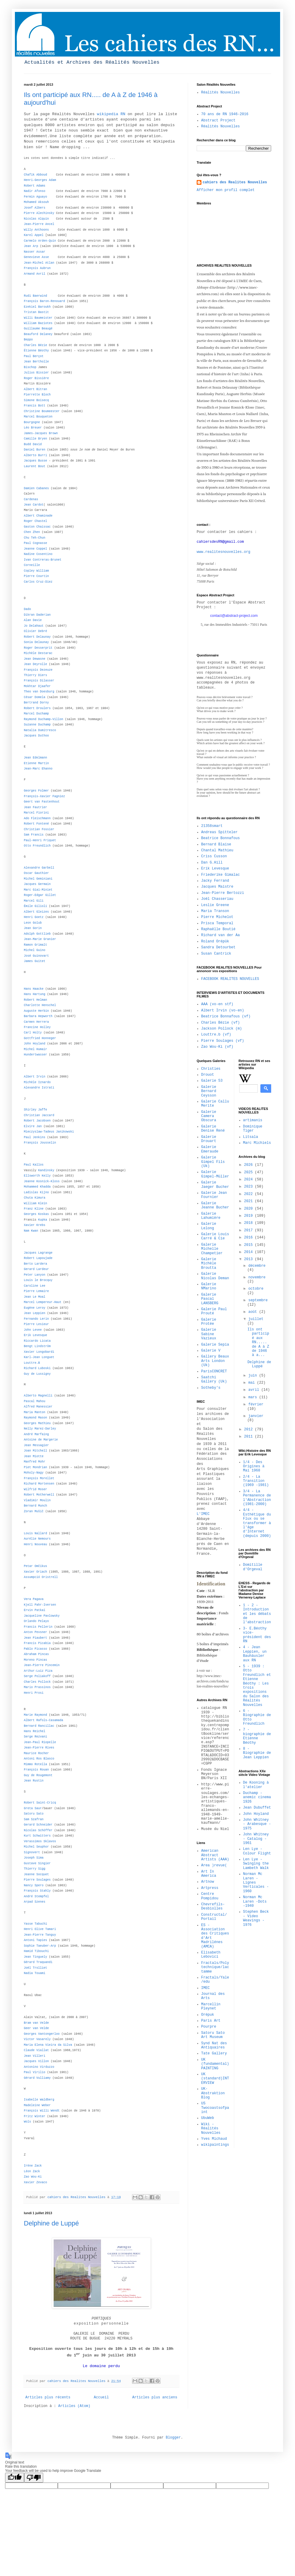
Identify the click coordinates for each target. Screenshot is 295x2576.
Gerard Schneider (38, 1824)
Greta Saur (33, 1808)
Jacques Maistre (217, 887)
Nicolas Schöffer (38, 1830)
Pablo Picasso (35, 1649)
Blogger (173, 2438)
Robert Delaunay (37, 637)
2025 (249, 1172)
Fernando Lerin (36, 1319)
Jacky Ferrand (215, 881)
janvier (255, 1416)
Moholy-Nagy (34, 1472)
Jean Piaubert (35, 1638)
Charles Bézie (35, 345)
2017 (249, 1230)
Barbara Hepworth (38, 1016)
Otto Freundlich (37, 845)
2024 (249, 1179)
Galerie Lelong (208, 1226)
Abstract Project (218, 120)
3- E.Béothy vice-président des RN (257, 1634)
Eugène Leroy (34, 1308)
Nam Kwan (31, 1231)
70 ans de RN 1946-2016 (224, 114)
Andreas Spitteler (219, 832)
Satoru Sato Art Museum (213, 2035)
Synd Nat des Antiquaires (214, 2045)
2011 (249, 1437)
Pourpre (208, 2027)
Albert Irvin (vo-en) (222, 1010)
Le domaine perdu (101, 2366)
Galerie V (211, 1351)
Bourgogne (32, 422)
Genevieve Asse (36, 257)
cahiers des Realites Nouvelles (235, 182)
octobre (255, 1289)
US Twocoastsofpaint (215, 2107)
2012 (249, 1429)
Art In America (208, 1874)
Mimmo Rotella (35, 1764)
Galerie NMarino (208, 1286)
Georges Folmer (36, 790)
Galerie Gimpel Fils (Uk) (213, 1161)
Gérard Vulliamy (37, 2078)
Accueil (101, 2397)
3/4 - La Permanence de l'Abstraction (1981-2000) (257, 1497)
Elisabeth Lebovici (211, 1955)
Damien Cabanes (36, 488)
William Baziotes (38, 323)
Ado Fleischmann (37, 818)
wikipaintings (215, 2145)
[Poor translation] (33, 2478)
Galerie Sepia (215, 1345)
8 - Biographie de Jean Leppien (257, 1753)
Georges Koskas (36, 1214)
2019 (249, 1216)
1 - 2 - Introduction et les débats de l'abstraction (257, 1614)
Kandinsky (46, 1170)
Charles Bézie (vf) (220, 1023)
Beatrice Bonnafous (220, 838)
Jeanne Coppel (35, 548)
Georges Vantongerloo (42, 2034)
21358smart (212, 826)
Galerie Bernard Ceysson (208, 1091)
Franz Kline (34, 1208)
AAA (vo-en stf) (217, 1004)
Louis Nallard (35, 1533)
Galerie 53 (212, 1081)
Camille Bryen (35, 438)
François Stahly (37, 1890)
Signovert (32, 1852)
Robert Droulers (37, 708)
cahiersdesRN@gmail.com (220, 541)
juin (253, 1376)
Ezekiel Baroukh (37, 307)
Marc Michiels (257, 1143)
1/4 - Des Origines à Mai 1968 (254, 1466)
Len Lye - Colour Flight (257, 1851)
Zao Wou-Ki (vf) (217, 1047)
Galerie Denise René (213, 1128)
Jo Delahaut (34, 626)
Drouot (207, 1075)
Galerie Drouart (208, 1139)
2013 (249, 1259)
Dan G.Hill (212, 863)
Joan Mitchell (35, 1450)
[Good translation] (14, 2478)
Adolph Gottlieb (37, 934)
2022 (249, 1194)
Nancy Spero (34, 1885)
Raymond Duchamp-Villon (43, 719)
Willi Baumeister (38, 318)
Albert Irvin (34, 1076)
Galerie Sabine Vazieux (208, 1334)
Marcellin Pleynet (211, 2006)
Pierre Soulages (37, 1879)
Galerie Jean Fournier (214, 1195)
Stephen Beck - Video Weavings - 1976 (256, 1918)
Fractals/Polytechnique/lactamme (215, 1967)
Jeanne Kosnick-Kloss (42, 1181)
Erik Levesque (215, 869)
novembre (257, 1277)
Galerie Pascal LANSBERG (209, 1299)
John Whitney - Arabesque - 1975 (257, 1824)
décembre (257, 1266)
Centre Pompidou (209, 1896)
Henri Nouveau (35, 1544)
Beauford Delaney (38, 334)
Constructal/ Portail (214, 1917)
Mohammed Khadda (37, 1186)
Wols (27, 2121)
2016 (249, 1237)
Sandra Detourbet (218, 947)
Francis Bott (34, 405)
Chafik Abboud (35, 174)
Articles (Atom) (74, 2406)
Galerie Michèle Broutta (208, 1263)
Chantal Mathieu (217, 850)
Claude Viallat (36, 2050)
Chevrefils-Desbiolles (213, 1906)
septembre (258, 1300)
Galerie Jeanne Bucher (215, 1205)
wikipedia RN (111, 114)
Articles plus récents (47, 2397)
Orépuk (207, 2015)
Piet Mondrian (35, 1467)
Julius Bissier (36, 372)
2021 (249, 1201)
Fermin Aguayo (35, 196)
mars (253, 1397)
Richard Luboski (37, 1368)
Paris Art (211, 2021)
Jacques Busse (35, 460)
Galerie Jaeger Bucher (215, 1184)
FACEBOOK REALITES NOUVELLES (230, 979)
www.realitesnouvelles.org (223, 552)
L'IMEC (203, 1514)
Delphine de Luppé (51, 2223)
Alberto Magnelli (38, 1395)
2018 (249, 1223)
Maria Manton (34, 1412)
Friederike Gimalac (220, 875)
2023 (249, 1187)
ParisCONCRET (214, 1371)
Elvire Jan (33, 1126)
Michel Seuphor (36, 1846)
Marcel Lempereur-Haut (42, 1302)
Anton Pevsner (35, 1632)
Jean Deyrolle (35, 664)
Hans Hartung (34, 994)
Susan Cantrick (216, 954)
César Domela (34, 697)
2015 (249, 1245)
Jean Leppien (34, 1313)
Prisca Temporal (217, 923)
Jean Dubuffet (257, 1808)
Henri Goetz (34, 917)
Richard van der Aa (220, 935)
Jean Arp (31, 246)
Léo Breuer (33, 427)
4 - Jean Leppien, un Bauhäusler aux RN (255, 1653)
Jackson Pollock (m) (221, 1029)
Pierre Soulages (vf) (222, 1041)
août (253, 1312)
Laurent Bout (34, 466)
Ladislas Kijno (36, 1192)
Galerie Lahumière (211, 1216)
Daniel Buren (34, 449)
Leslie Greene (215, 905)
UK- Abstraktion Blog (213, 2093)
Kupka (42, 1219)
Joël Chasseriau (217, 899)
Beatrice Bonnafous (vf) (226, 1016)
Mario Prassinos (37, 1687)
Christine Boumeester (42, 411)
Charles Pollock (37, 1682)
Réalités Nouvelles (220, 92)
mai (252, 1383)
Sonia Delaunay (36, 642)
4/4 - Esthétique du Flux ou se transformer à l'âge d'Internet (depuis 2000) (257, 1523)
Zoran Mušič (34, 1511)
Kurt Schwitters (37, 1835)
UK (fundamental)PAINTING (215, 2064)
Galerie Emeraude (209, 1149)
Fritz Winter (34, 2116)
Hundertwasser (35, 1054)
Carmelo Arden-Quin (40, 241)
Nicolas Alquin (36, 218)
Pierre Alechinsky (39, 213)
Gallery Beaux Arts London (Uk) (215, 1361)
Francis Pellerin (38, 1627)
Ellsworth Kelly (37, 1175)
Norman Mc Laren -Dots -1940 (255, 1901)
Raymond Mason (35, 1417)
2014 (249, 1252)
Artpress (209, 1888)
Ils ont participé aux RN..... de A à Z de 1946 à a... (258, 1342)
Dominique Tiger (253, 1128)
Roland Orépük (215, 941)
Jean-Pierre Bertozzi (222, 893)
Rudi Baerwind (35, 296)
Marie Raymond (35, 1715)
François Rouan (36, 1769)
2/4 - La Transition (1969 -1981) (256, 1481)
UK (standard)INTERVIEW (215, 2078)
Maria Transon (215, 911)
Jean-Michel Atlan (39, 263)
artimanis (253, 1120)
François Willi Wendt (42, 2110)
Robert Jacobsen (37, 1120)
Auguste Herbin (36, 1011)
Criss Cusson (214, 856)
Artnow (207, 1882)
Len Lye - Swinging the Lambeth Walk (256, 1863)
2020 (249, 1209)
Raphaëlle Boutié (218, 929)
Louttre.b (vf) (216, 1035)
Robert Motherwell (39, 1494)
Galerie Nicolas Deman (215, 1276)
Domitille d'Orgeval (253, 1567)
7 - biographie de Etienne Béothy (257, 1736)
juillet (255, 1319)
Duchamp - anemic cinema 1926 (257, 1797)
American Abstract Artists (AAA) (215, 1855)
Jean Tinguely (35, 1957)
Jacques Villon (36, 2061)
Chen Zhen (32, 532)
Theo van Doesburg (39, 691)
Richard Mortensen (39, 1483)
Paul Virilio (34, 2072)
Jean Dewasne (34, 659)
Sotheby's (211, 1388)
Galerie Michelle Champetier (212, 1249)
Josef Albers (34, 207)
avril (254, 1390)
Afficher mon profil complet (225, 190)
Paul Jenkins (34, 1137)
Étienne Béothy (36, 350)
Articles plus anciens (154, 2397)
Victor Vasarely (37, 2039)
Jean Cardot (34, 504)
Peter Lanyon (34, 1275)
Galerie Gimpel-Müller (215, 1174)
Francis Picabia (37, 1643)
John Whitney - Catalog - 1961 (256, 1838)
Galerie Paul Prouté (214, 1311)
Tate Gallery (214, 2053)
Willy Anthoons (36, 230)
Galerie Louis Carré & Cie (215, 1236)
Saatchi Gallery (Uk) (214, 1379)
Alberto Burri (35, 455)
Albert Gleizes (36, 912)
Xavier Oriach (35, 1572)
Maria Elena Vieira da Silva (48, 2045)
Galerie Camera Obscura (208, 1116)
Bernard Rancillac (39, 1726)
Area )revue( (214, 1865)
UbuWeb (207, 2118)
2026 (249, 1165)
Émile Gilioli (35, 906)
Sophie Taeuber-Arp (40, 1946)
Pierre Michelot (217, 917)
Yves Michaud (214, 2139)
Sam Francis (34, 834)
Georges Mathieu (37, 1423)
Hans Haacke (34, 989)
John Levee (33, 1330)
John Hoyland (34, 1043)
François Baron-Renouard (44, 301)
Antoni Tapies (35, 1940)
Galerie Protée (208, 1322)
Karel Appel (34, 235)
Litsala (250, 1137)
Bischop (30, 367)
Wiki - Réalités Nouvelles (211, 2128)
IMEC (205, 1988)
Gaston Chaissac (37, 526)
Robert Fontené (36, 823)
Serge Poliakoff (37, 1676)
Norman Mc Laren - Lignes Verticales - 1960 (256, 1882)
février (255, 1404)
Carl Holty (33, 1032)
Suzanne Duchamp (37, 724)
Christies (211, 1069)
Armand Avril (34, 274)
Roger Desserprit (38, 648)
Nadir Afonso (34, 191)
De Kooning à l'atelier (256, 1785)
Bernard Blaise (216, 844)
